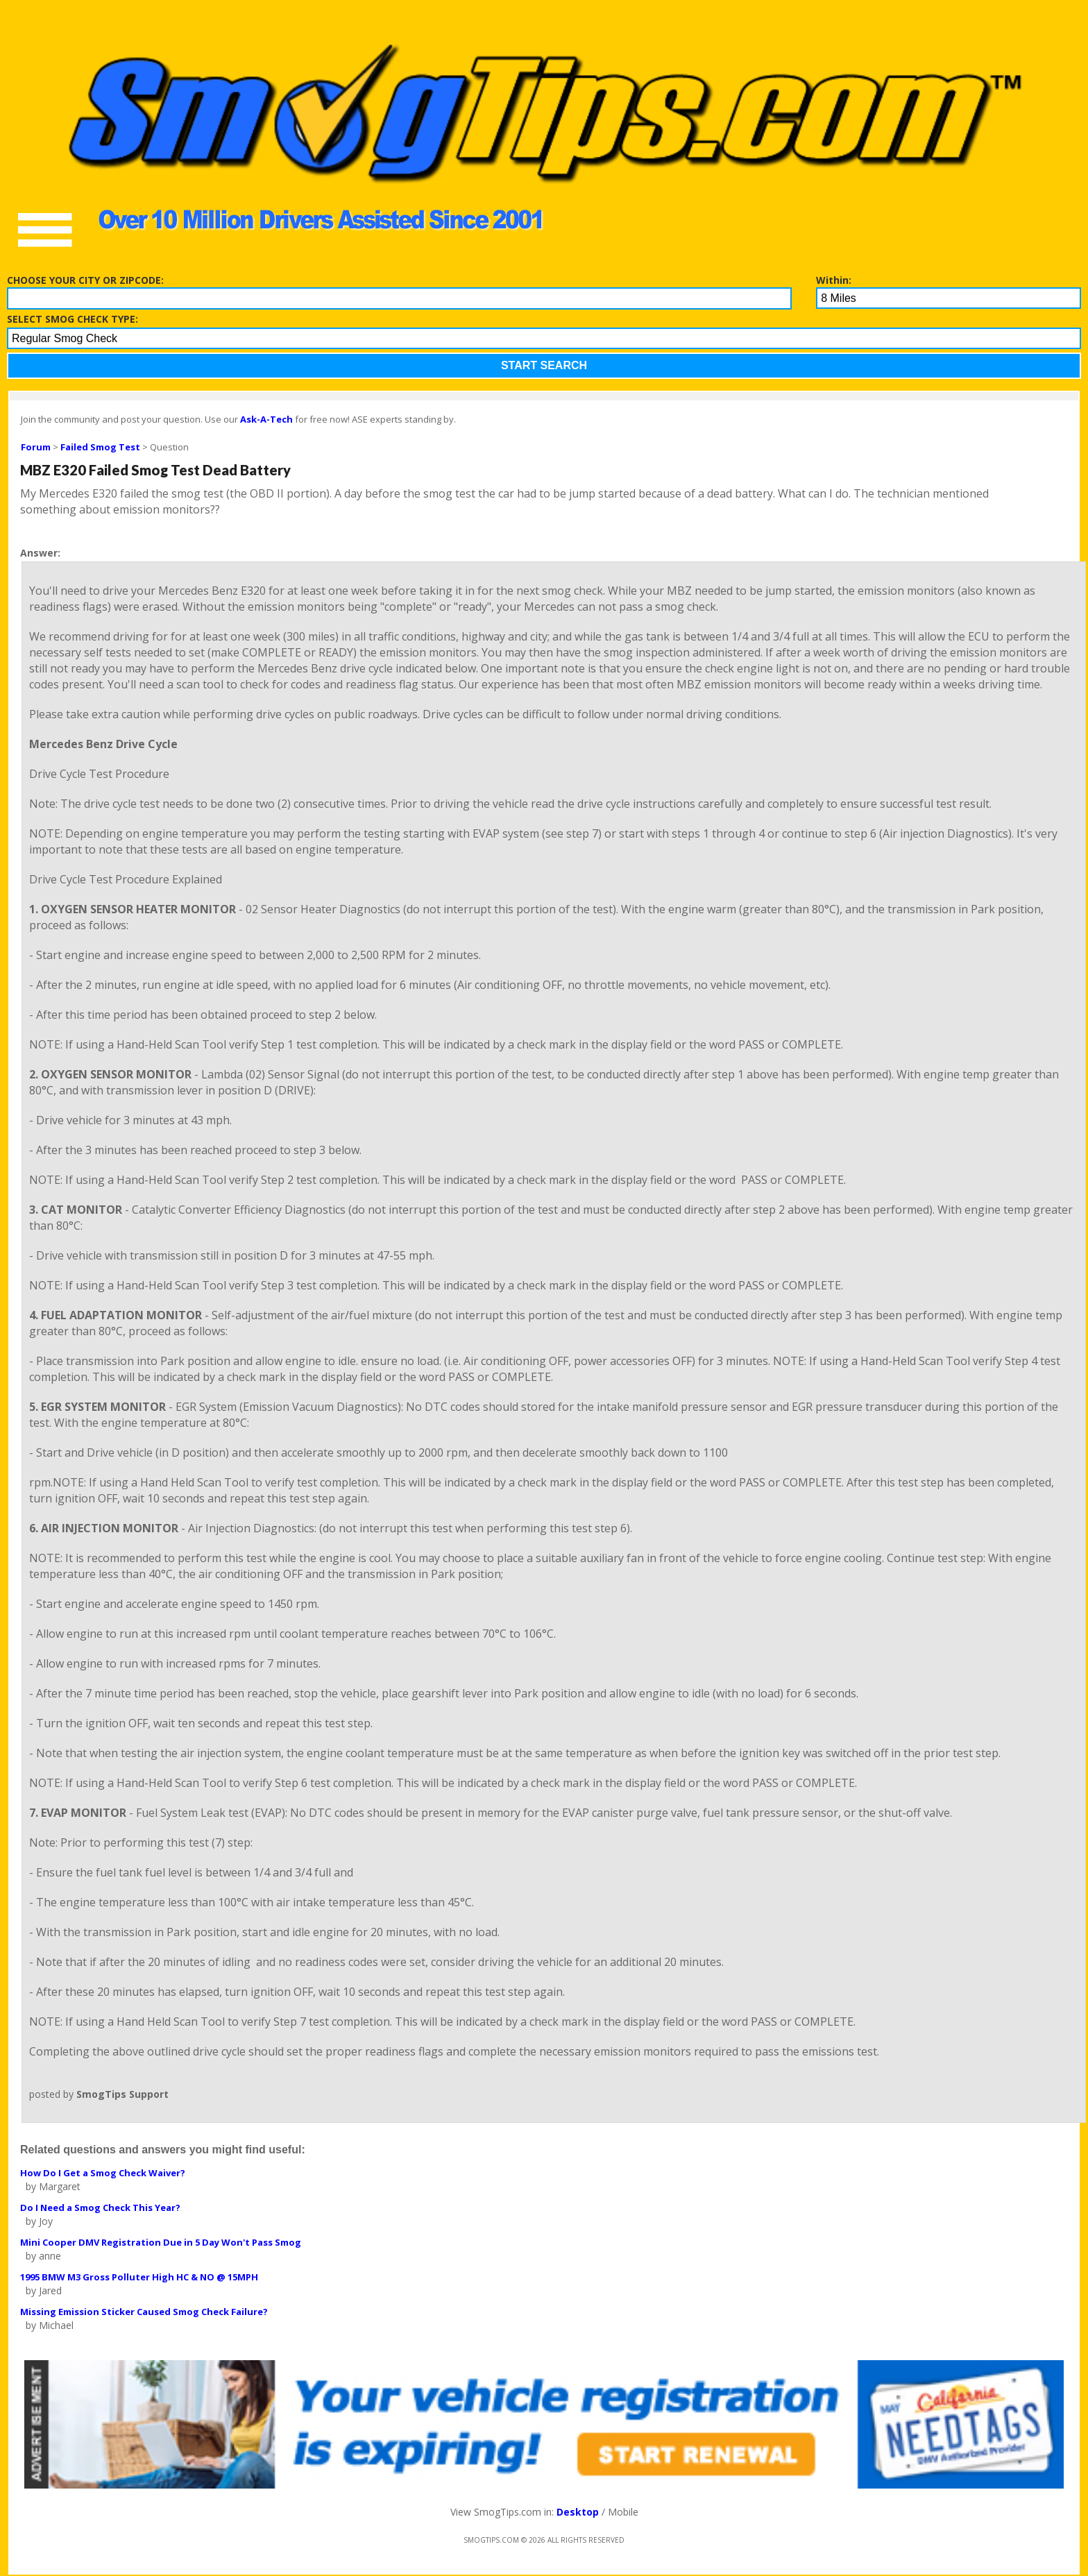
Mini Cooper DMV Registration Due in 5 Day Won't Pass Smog (160, 2242)
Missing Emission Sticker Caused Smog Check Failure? (144, 2311)
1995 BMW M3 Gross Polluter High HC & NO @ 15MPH (139, 2277)
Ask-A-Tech (266, 419)
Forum (36, 447)
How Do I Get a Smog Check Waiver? (102, 2173)
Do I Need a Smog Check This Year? (100, 2207)
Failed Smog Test (100, 447)
